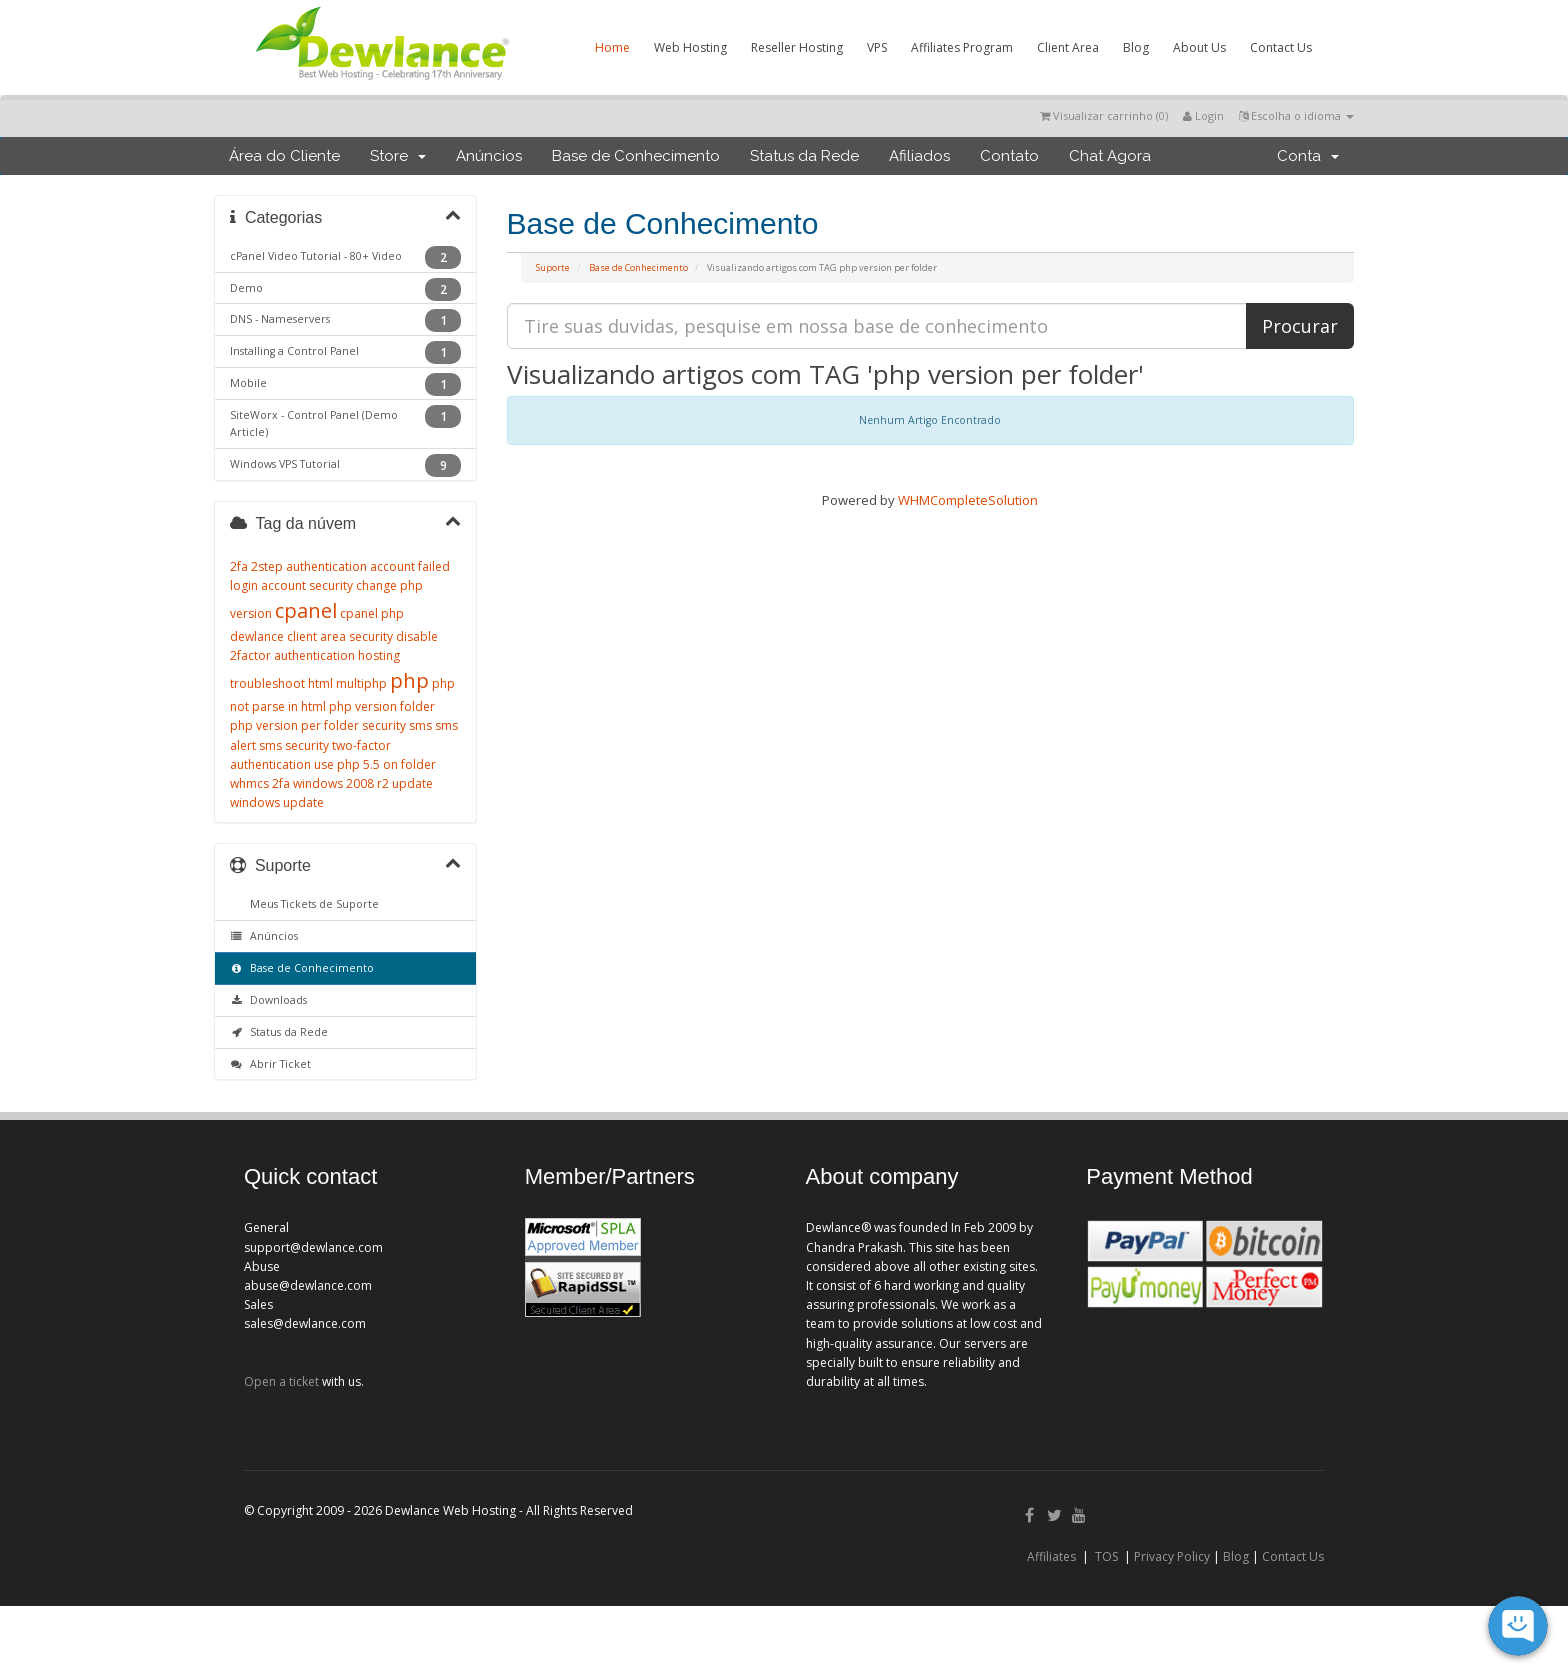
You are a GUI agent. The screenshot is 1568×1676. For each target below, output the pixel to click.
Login (1203, 115)
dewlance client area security (311, 636)
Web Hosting (690, 47)
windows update (277, 802)
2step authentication (309, 566)
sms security (294, 745)
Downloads (268, 1000)
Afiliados (919, 156)
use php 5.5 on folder (375, 764)
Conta (1308, 156)
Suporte (553, 267)
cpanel (306, 610)
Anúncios (489, 156)
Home (612, 47)
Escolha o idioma (1296, 115)
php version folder (382, 706)
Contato (1009, 156)
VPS (877, 47)
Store (398, 156)
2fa (239, 566)
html (320, 683)
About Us (1199, 47)
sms (420, 725)
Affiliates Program (962, 47)
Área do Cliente (284, 156)
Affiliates (1051, 1556)
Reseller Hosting (797, 47)
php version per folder (294, 725)
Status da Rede (804, 156)
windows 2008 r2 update (363, 783)
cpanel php (372, 613)
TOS (1106, 1556)
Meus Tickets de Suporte (311, 904)
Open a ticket (281, 1381)
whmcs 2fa (260, 783)
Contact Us (1281, 47)
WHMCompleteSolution (968, 500)
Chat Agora (1110, 156)
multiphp (361, 683)
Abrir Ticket (270, 1064)
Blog (1136, 47)
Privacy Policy (1172, 1556)
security (384, 725)
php (409, 680)
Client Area (1068, 47)
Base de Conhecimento (636, 156)
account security (307, 585)
